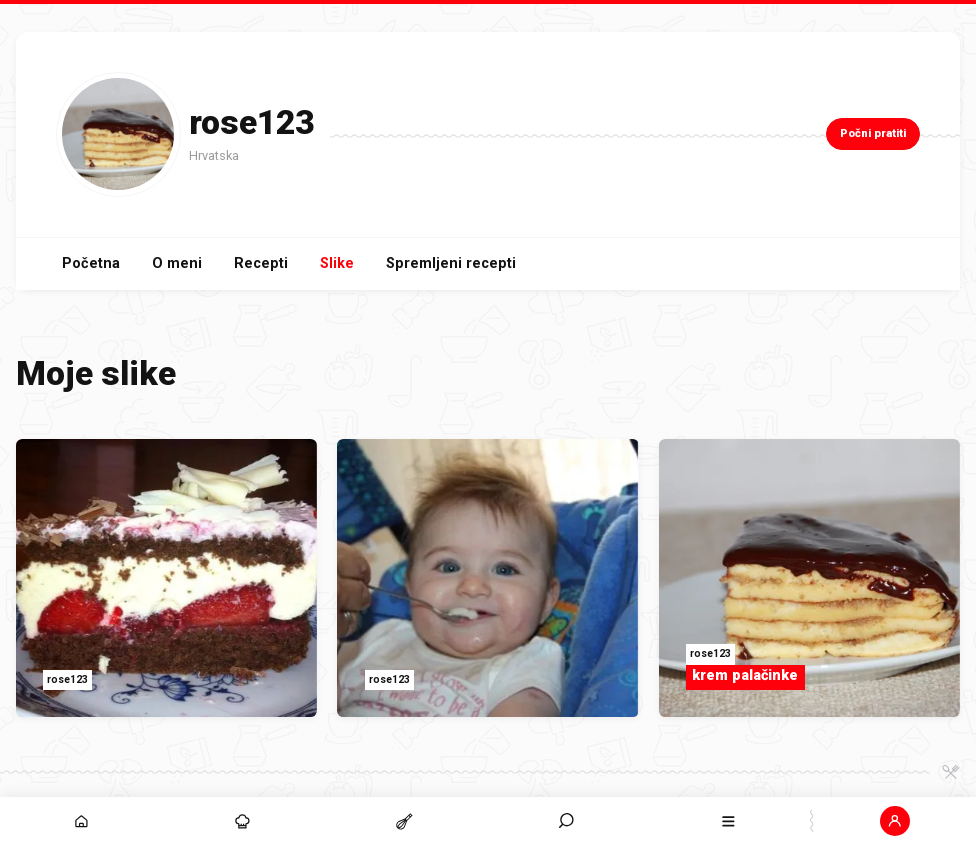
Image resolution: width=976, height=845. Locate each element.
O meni (177, 263)
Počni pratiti (873, 133)
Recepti (261, 263)
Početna (91, 263)
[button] (895, 821)
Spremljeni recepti (451, 263)
